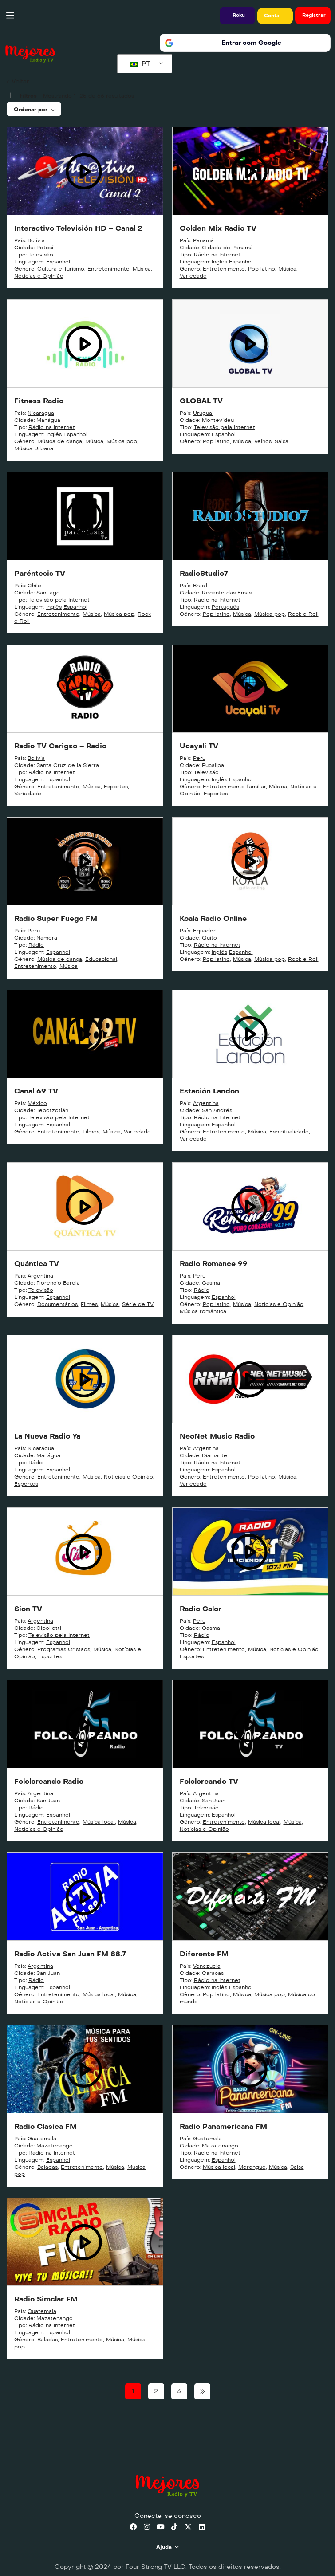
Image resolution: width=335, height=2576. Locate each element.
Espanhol (58, 262)
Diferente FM (204, 1954)
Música (142, 269)
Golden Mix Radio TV (218, 228)
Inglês (219, 262)
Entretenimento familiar (234, 786)
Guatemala (42, 2139)
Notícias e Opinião (38, 276)
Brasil (200, 585)
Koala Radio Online (213, 918)
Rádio (36, 945)
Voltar (20, 81)
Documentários (57, 1304)
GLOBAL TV (201, 401)
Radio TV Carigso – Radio (60, 746)
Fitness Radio (38, 401)
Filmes (91, 1132)
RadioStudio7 (204, 573)
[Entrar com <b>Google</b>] (245, 43)
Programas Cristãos (63, 1649)
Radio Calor (200, 1609)
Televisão (40, 255)
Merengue (252, 2167)
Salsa (281, 441)
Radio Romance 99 (214, 1263)
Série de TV (138, 1304)
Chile (34, 585)
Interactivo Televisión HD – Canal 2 (78, 228)
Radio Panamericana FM (223, 2126)
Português (225, 607)
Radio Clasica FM (45, 2126)
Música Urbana (33, 448)
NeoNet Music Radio (217, 1436)
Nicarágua (41, 413)
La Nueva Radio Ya (47, 1436)
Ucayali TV (199, 746)
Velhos (263, 441)
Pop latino (261, 269)
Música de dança (59, 441)
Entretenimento (108, 269)
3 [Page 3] (179, 2391)
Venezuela (207, 1966)
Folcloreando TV (209, 1781)
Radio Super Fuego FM (55, 918)
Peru (199, 758)
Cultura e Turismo (60, 269)
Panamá (203, 240)
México (37, 1103)
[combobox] (34, 109)
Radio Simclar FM (46, 2299)
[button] (237, 15)
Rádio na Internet (217, 255)
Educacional (101, 959)
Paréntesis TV (39, 573)
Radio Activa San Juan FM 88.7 (70, 1954)
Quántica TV (36, 1263)
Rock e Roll (303, 614)
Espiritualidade (289, 1132)
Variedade (193, 276)
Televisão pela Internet (224, 427)
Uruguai (203, 413)
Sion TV (28, 1609)
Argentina (206, 1103)
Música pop (121, 441)
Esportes (116, 786)
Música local (99, 1822)
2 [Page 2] (156, 2391)
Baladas (47, 2167)
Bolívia (36, 240)
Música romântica (203, 1311)
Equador (204, 931)
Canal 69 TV (36, 1091)
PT (140, 63)
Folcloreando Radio (48, 1781)
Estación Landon (209, 1091)
